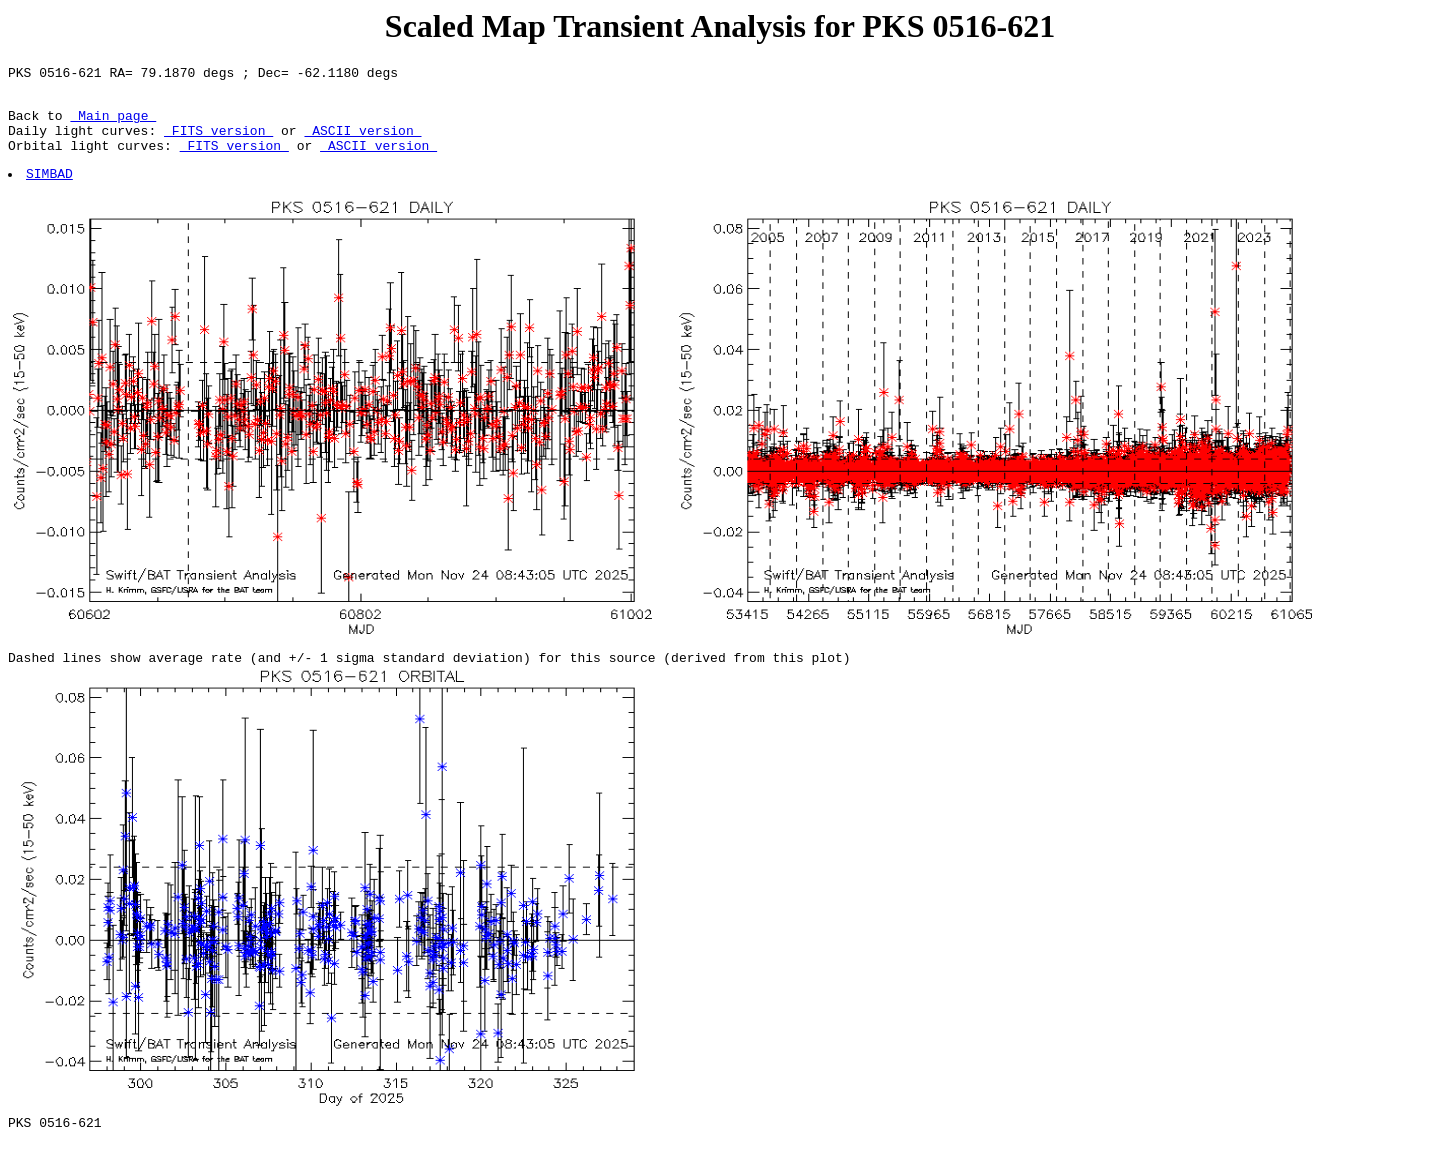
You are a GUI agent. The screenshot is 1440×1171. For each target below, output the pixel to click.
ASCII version (362, 142)
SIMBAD (50, 191)
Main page (113, 124)
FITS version (218, 142)
